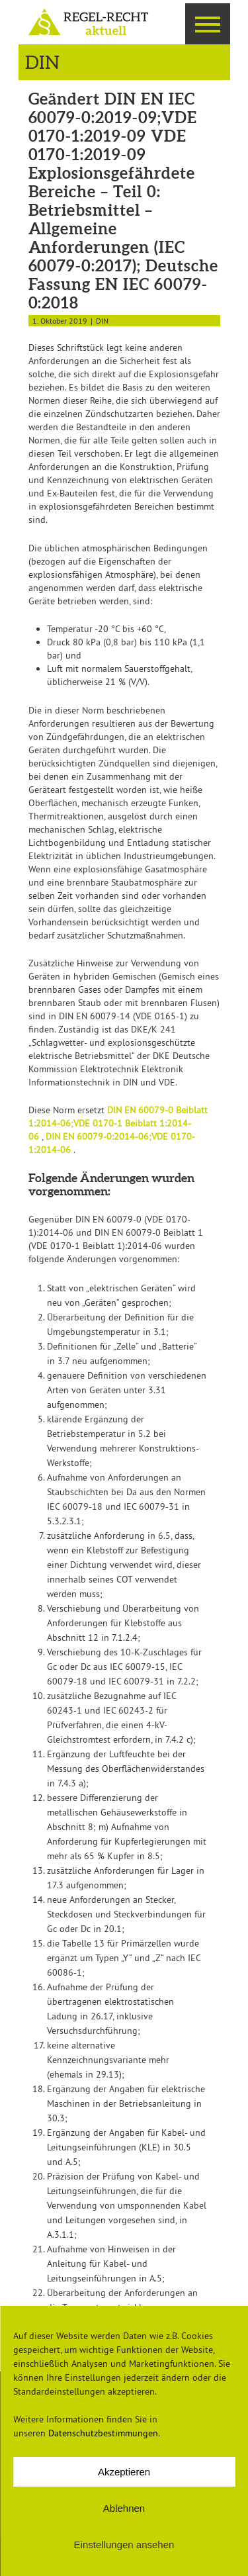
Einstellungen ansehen (124, 2544)
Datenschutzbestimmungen (103, 2433)
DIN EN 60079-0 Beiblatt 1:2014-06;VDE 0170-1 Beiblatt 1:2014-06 (118, 1123)
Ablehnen (124, 2508)
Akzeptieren (124, 2471)
